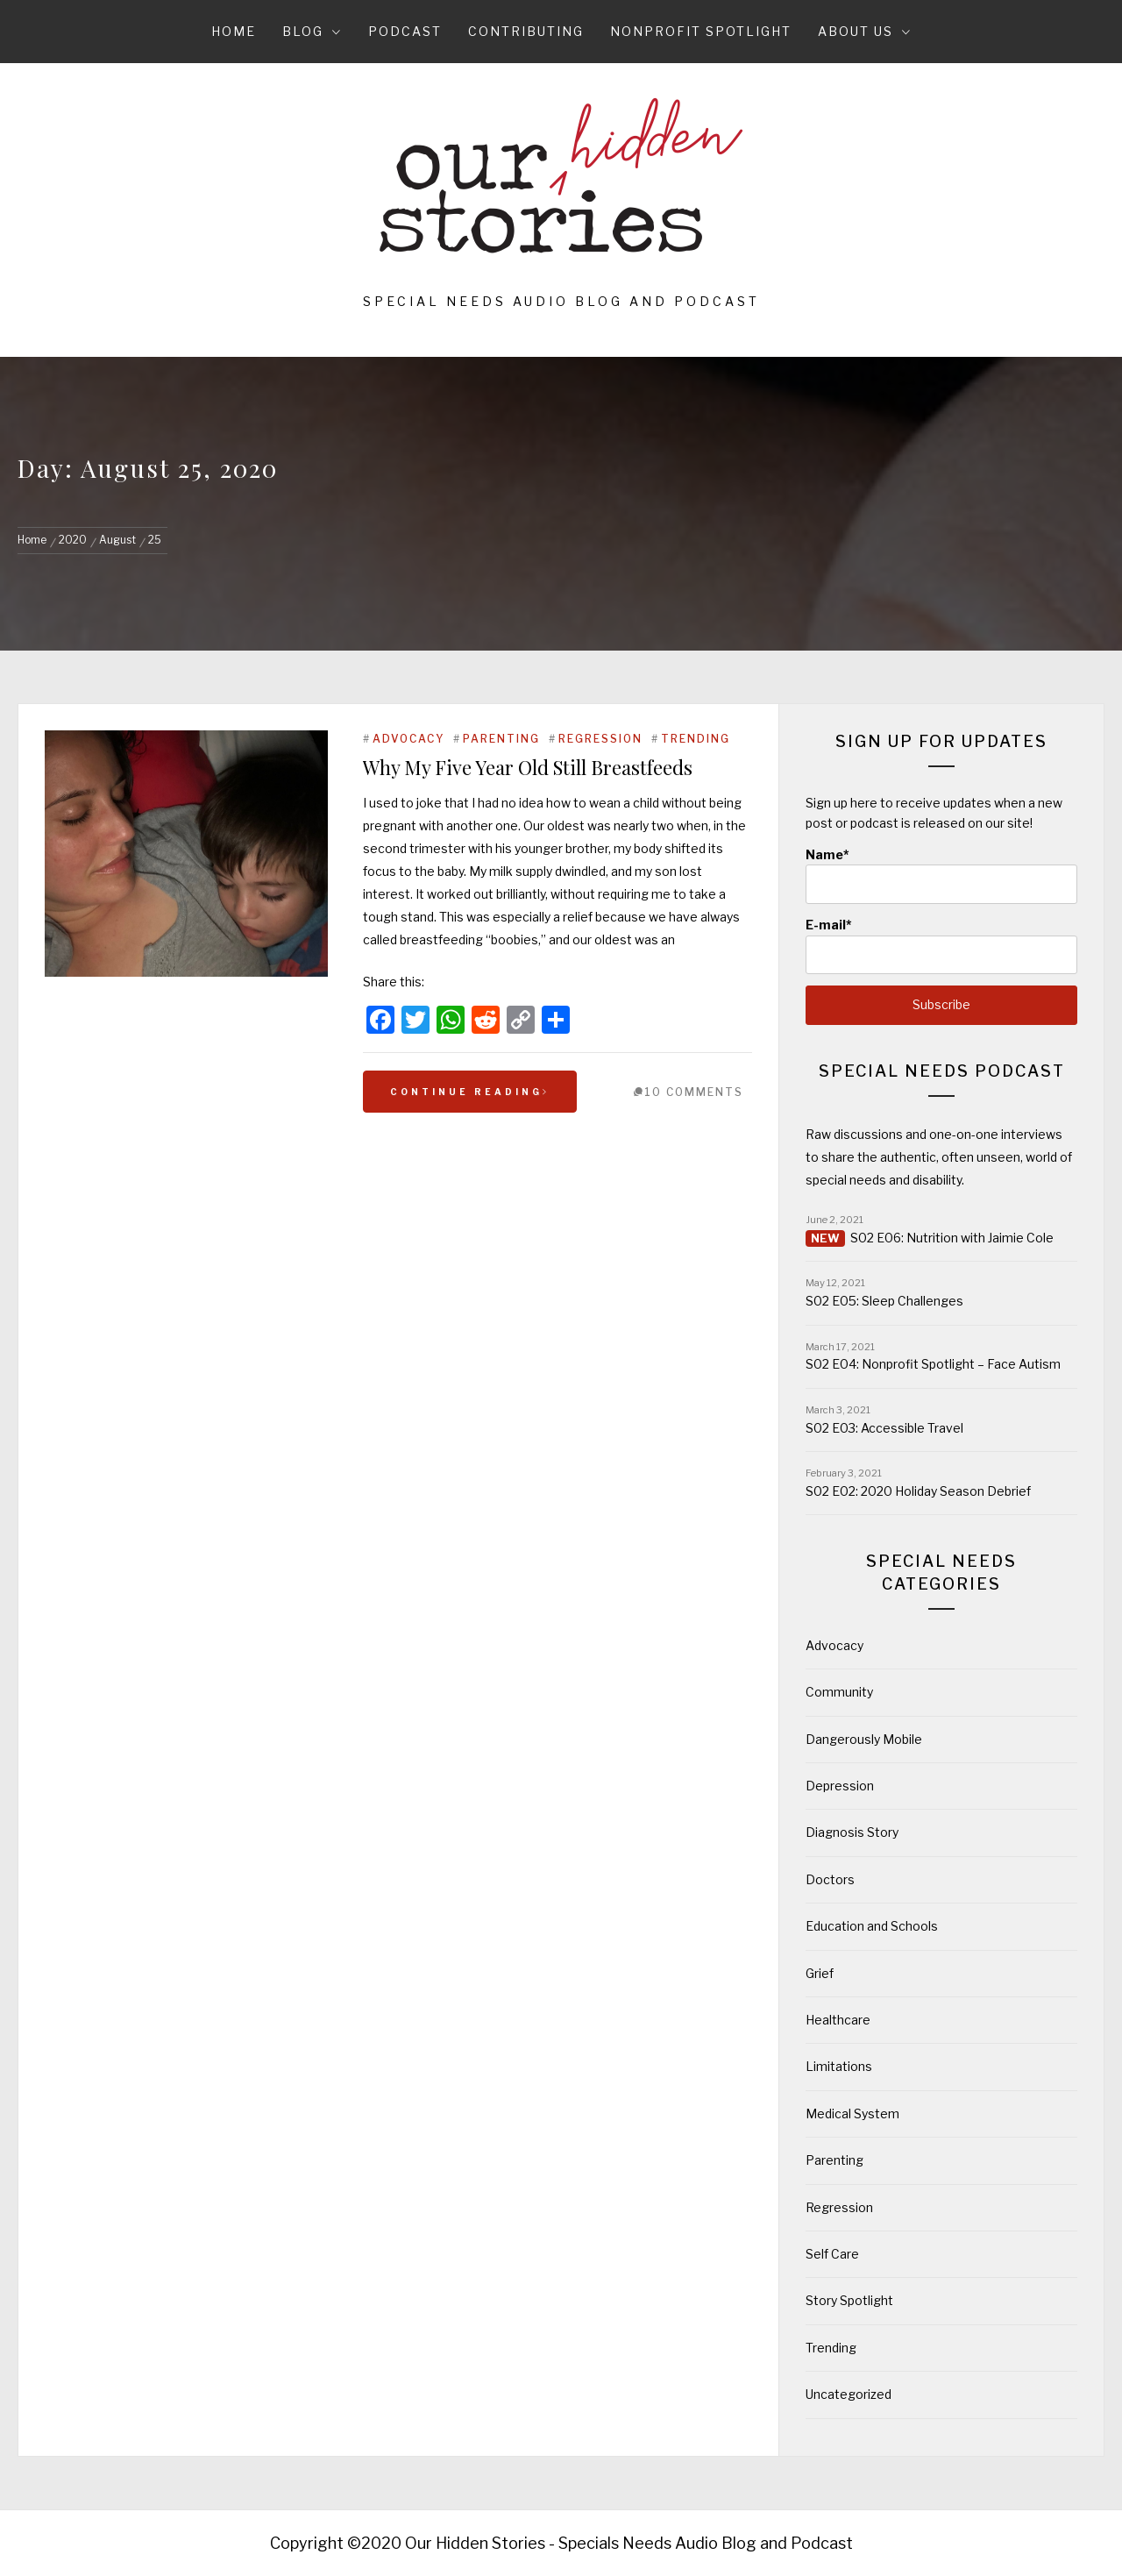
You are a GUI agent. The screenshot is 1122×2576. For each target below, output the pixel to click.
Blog (312, 31)
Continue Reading (470, 1091)
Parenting (501, 738)
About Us (865, 31)
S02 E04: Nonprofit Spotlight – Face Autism (933, 1363)
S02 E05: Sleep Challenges (884, 1300)
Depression (840, 1785)
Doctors (830, 1879)
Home (233, 31)
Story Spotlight (849, 2300)
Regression (600, 738)
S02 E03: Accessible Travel (884, 1427)
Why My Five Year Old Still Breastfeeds (527, 767)
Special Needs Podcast (942, 1071)
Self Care (832, 2253)
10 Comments (693, 1092)
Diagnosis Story (852, 1832)
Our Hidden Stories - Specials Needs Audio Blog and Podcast (629, 2543)
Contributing (526, 31)
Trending (695, 738)
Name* (941, 875)
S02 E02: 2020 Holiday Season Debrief (918, 1491)
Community (839, 1691)
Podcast (405, 31)
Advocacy (408, 738)
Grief (820, 1973)
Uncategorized (848, 2394)
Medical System (852, 2113)
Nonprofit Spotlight (701, 31)
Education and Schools (872, 1925)
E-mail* (941, 945)
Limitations (839, 2066)
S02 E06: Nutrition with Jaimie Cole (952, 1237)
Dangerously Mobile (864, 1739)
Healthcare (838, 2019)
